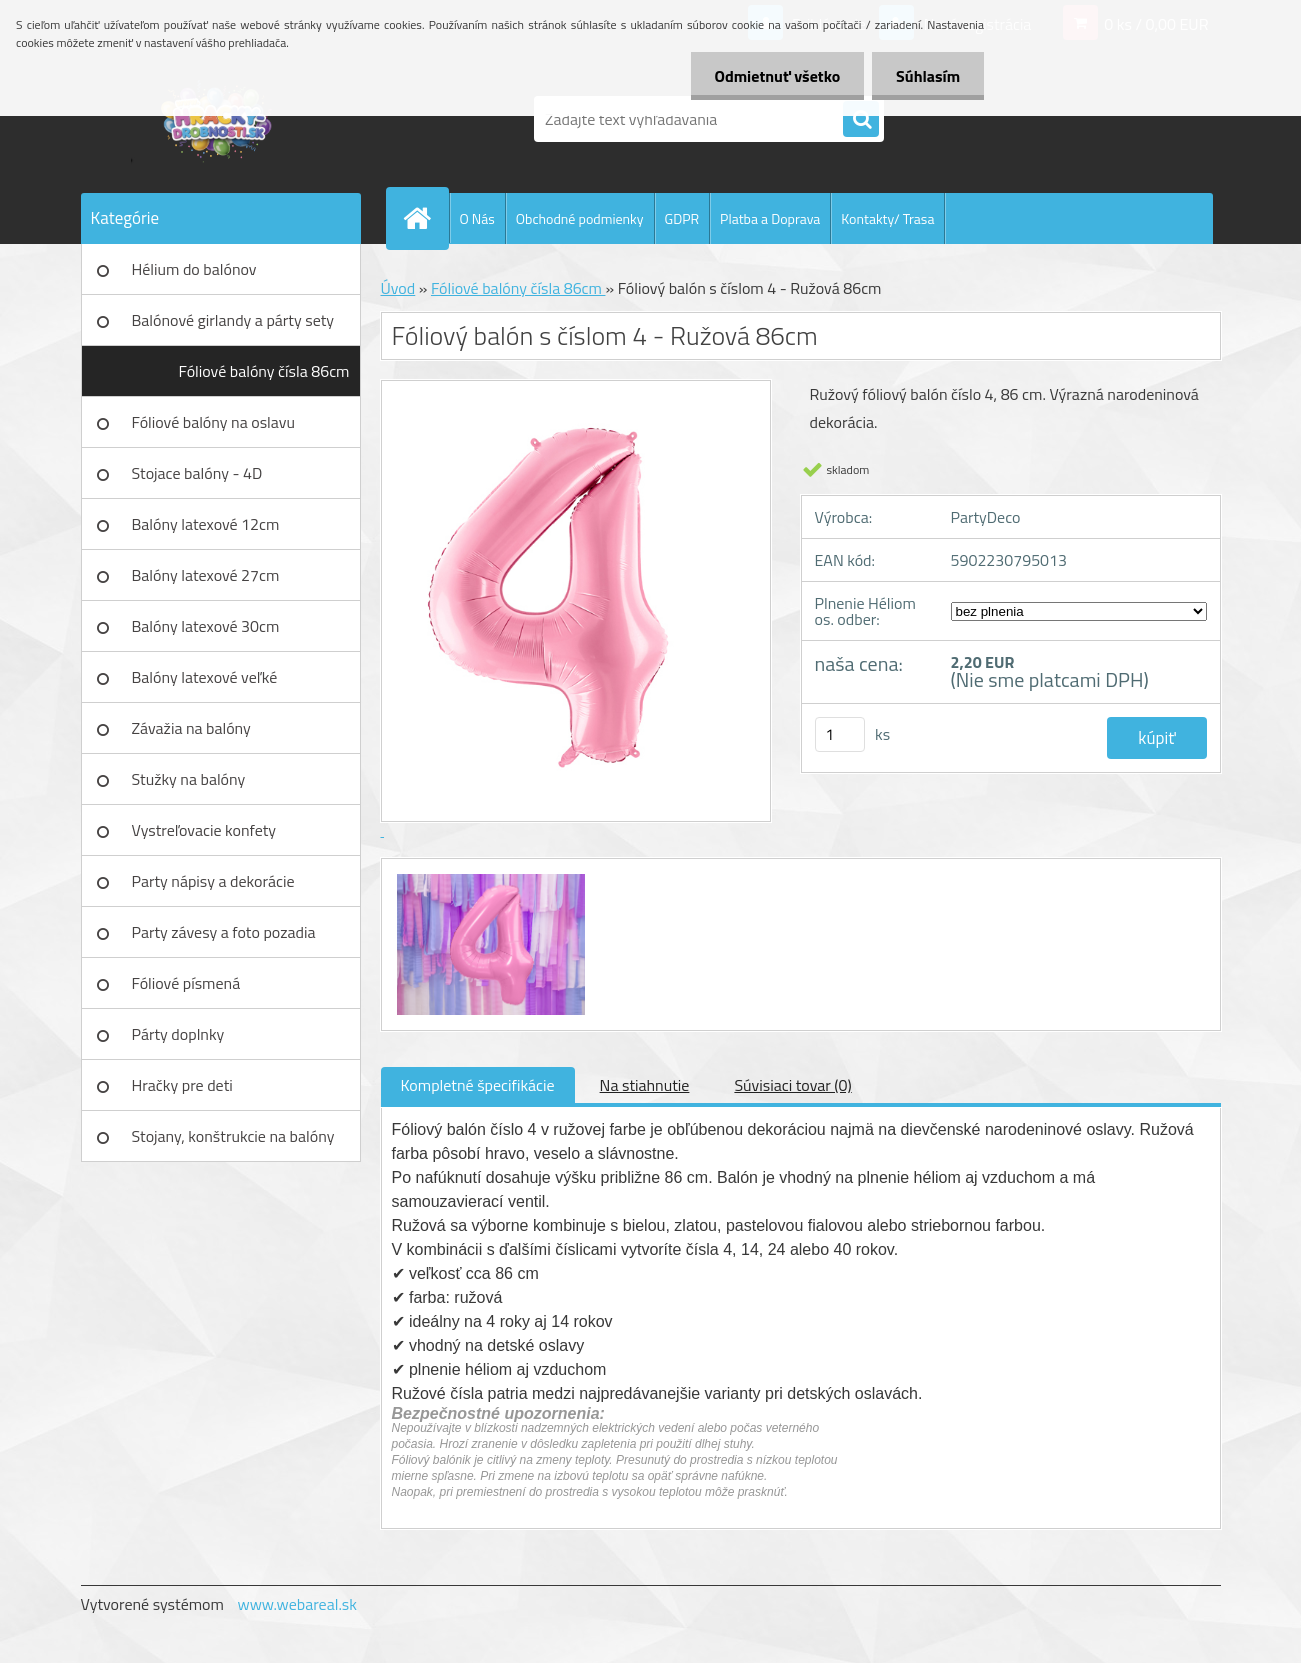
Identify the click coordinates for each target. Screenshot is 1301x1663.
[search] (861, 120)
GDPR (682, 218)
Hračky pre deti (182, 1085)
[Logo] (218, 119)
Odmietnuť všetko (774, 76)
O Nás (477, 218)
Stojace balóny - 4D (197, 473)
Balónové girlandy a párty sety (233, 320)
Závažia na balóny (191, 728)
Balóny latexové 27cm (206, 575)
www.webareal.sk (297, 1604)
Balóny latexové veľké (205, 677)
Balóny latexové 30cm (206, 626)
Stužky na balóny (189, 779)
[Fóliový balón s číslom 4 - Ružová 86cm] (488, 877)
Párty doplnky (178, 1034)
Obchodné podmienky (580, 218)
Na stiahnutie (645, 1085)
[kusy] (840, 734)
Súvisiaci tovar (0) (792, 1085)
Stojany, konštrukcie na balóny (233, 1136)
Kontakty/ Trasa (887, 218)
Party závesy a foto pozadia (224, 932)
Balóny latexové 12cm (206, 524)
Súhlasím (927, 76)
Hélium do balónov (194, 269)
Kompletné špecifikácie (478, 1085)
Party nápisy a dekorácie (213, 881)
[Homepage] (426, 218)
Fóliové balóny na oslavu (213, 422)
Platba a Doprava (770, 218)
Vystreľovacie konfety (204, 830)
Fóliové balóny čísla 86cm (264, 371)
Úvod (398, 288)
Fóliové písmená (186, 983)
